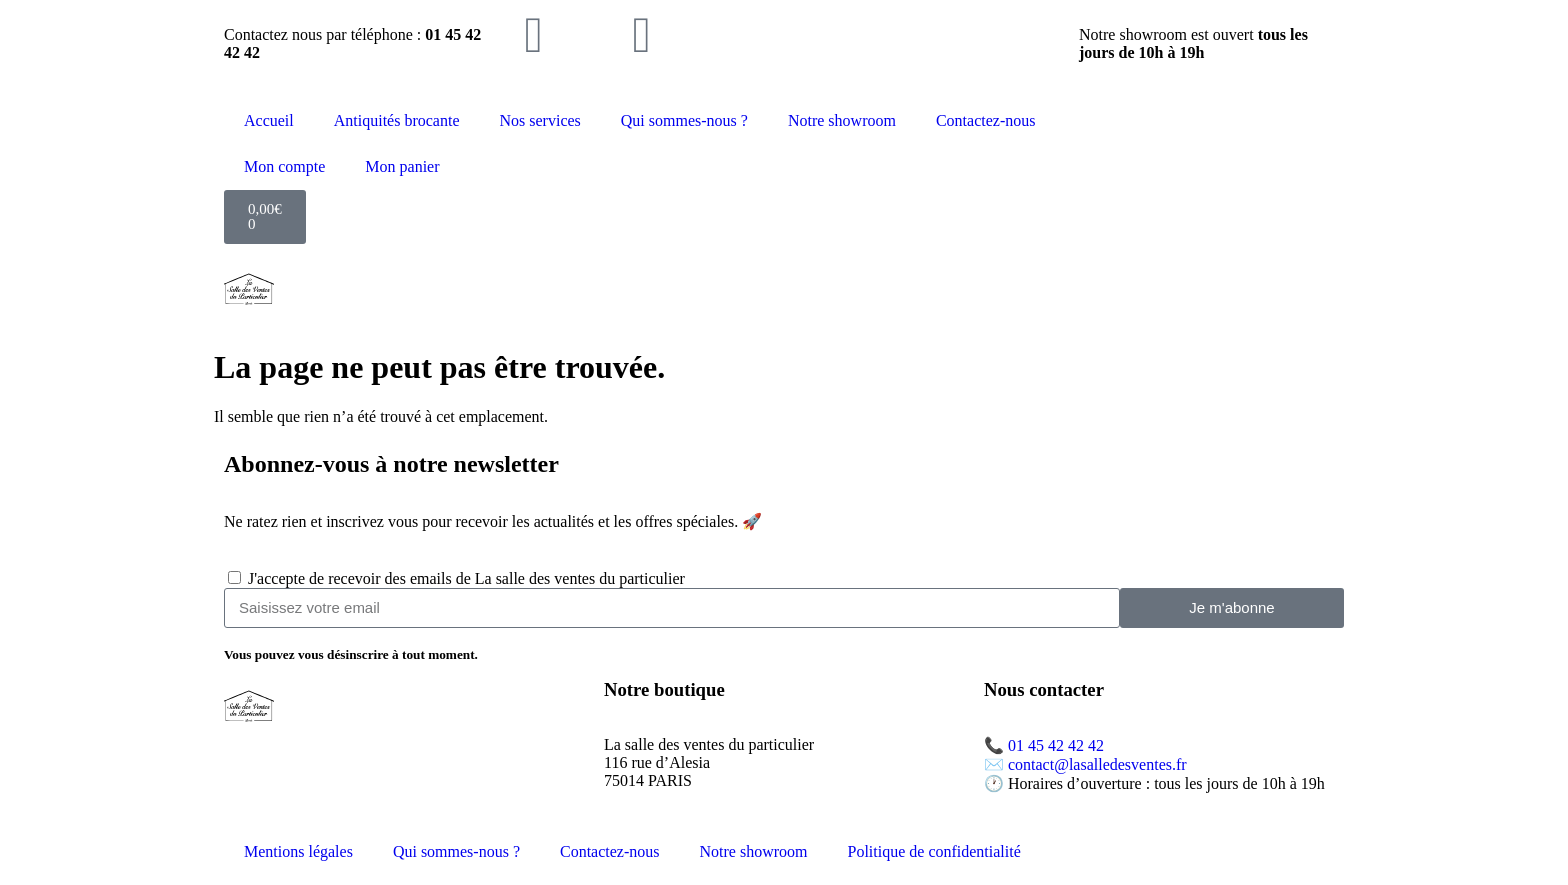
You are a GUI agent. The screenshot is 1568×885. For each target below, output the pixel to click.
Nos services (540, 120)
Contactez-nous (986, 120)
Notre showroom (842, 120)
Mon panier (402, 166)
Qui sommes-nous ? (684, 120)
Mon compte (284, 166)
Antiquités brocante (397, 120)
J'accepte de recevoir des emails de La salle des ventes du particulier (466, 578)
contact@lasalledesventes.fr (1097, 764)
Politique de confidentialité (934, 851)
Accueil (269, 120)
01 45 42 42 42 (1056, 745)
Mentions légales (298, 851)
